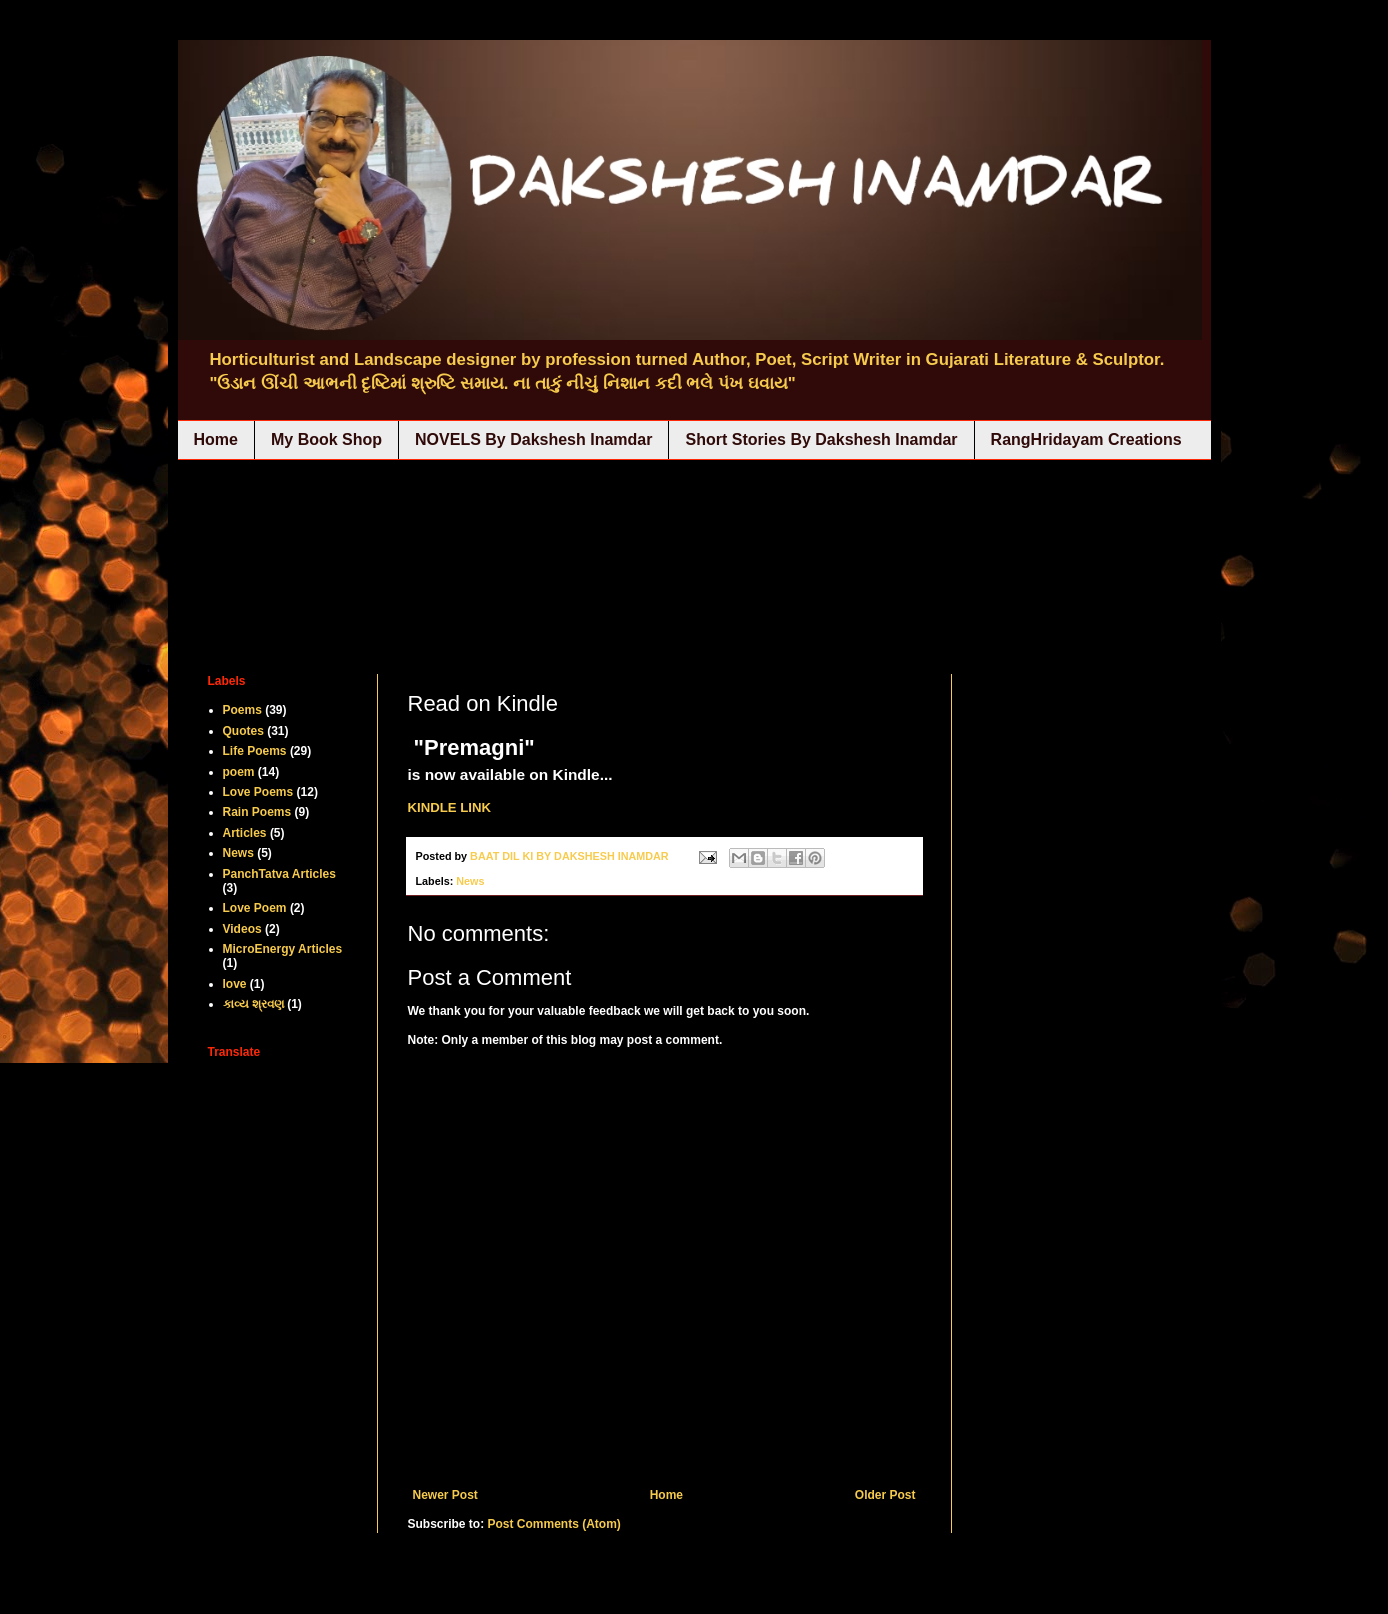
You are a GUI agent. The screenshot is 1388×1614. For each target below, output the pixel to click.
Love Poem (255, 908)
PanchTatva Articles (279, 874)
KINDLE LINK (450, 807)
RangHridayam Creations (1086, 439)
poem (239, 772)
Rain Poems (257, 812)
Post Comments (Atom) (554, 1524)
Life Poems (255, 751)
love (235, 984)
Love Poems (258, 792)
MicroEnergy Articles (283, 949)
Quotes (243, 731)
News (470, 881)
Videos (242, 929)
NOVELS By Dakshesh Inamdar (533, 439)
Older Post (885, 1495)
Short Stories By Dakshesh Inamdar (821, 439)
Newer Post (445, 1495)
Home (216, 439)
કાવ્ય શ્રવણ (253, 1004)
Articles (245, 833)
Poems (242, 710)
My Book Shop (326, 439)
